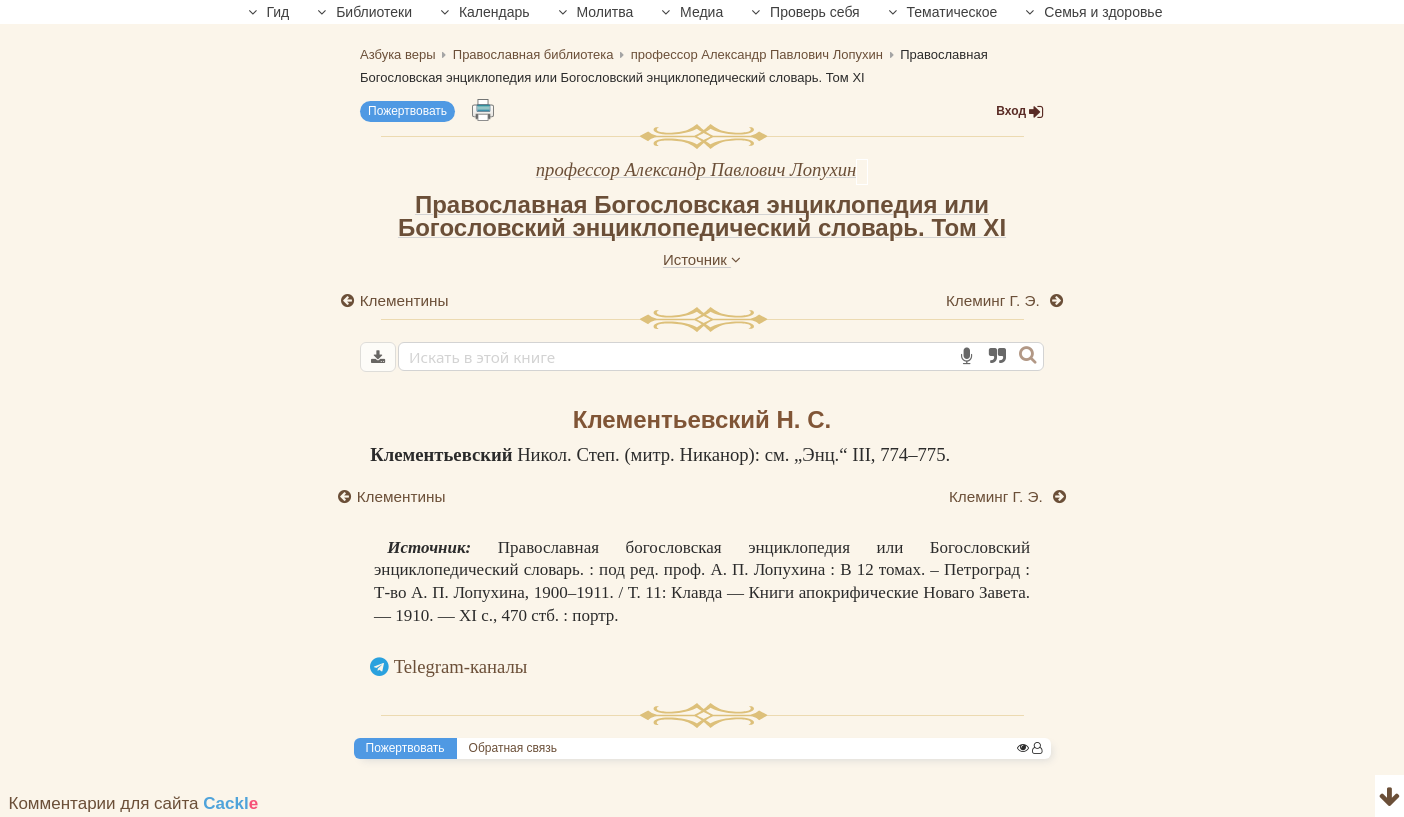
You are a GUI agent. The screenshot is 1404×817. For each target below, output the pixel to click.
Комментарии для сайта (134, 803)
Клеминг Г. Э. (995, 300)
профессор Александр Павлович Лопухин (696, 169)
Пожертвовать (407, 111)
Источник (702, 259)
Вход (1020, 111)
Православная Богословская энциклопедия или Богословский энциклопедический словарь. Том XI (702, 216)
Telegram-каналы (461, 666)
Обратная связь (513, 748)
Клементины (404, 300)
